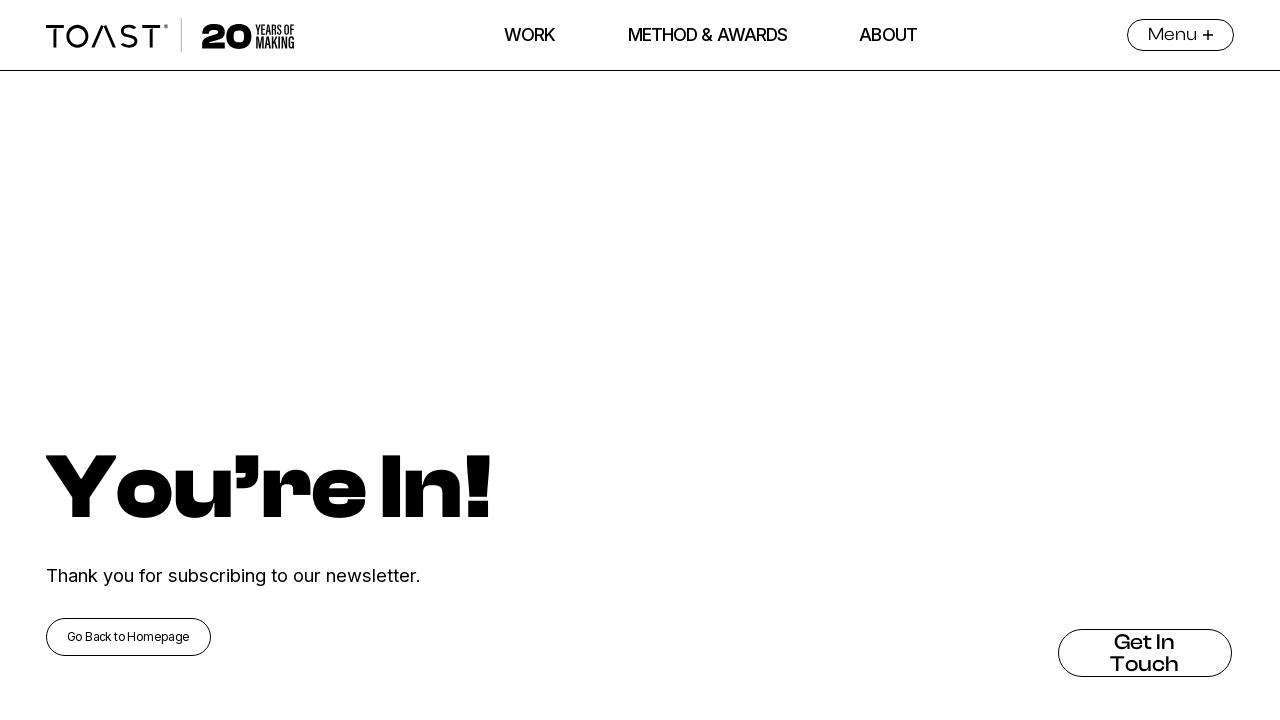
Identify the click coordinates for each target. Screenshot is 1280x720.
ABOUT (888, 34)
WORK (529, 34)
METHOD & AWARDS (708, 34)
